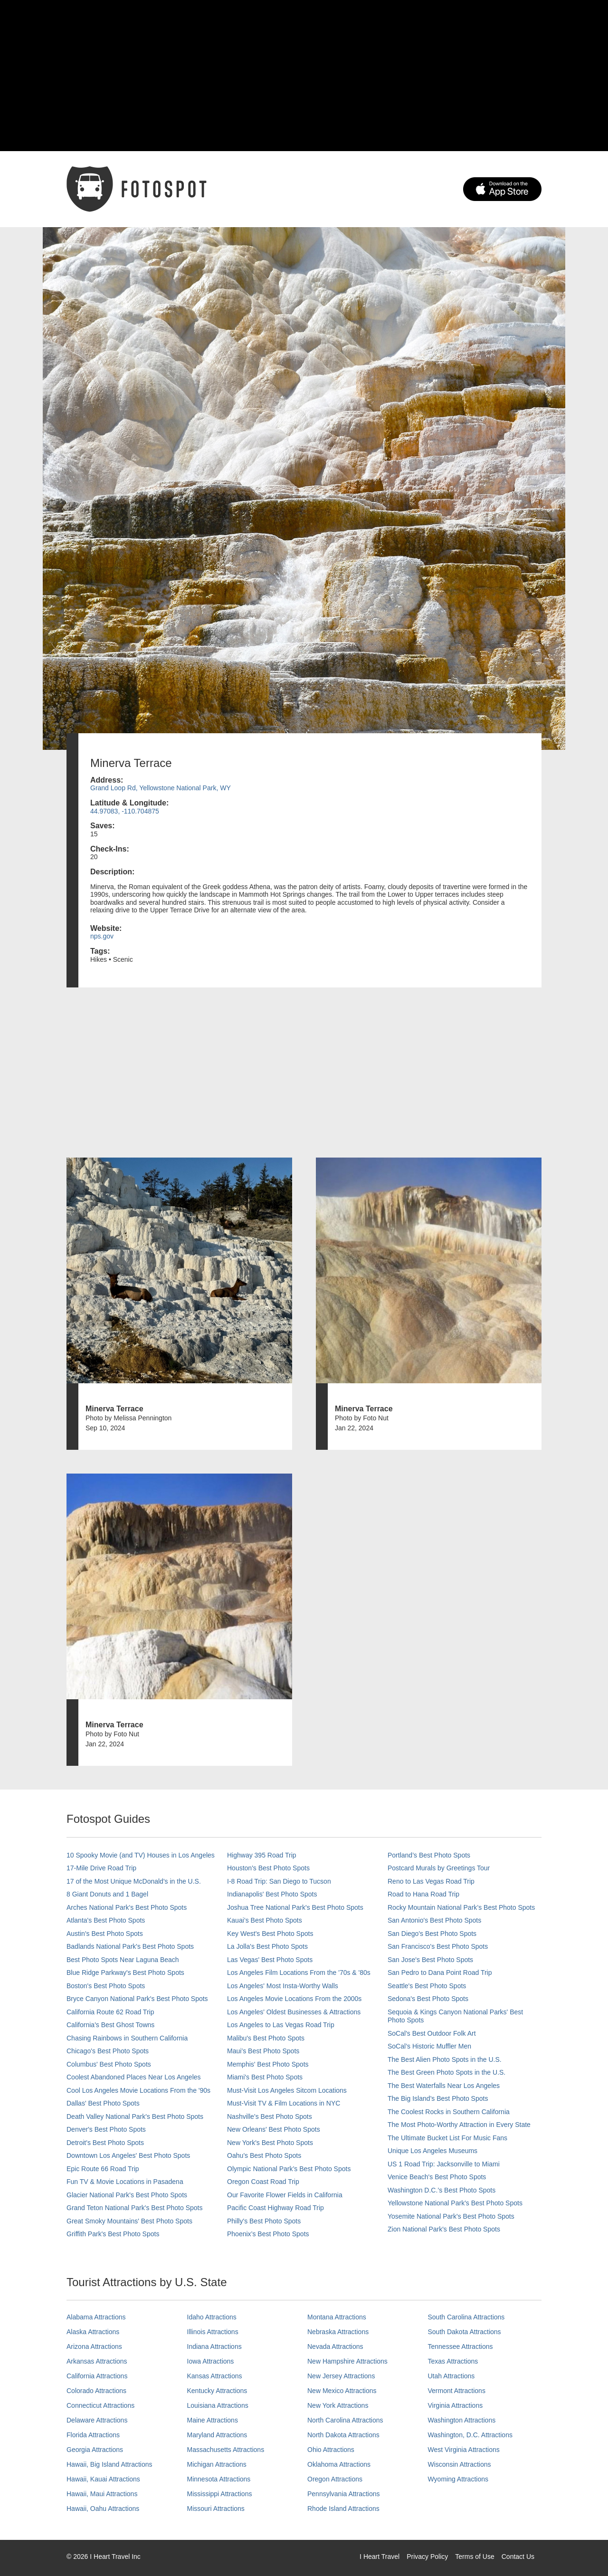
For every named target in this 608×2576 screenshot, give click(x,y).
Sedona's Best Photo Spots (428, 1998)
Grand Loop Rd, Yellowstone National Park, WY (160, 788)
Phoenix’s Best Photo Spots (268, 2234)
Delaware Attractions (96, 2420)
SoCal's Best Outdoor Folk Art (432, 2033)
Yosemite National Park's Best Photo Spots (451, 2216)
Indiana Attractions (214, 2346)
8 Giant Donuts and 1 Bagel (107, 1894)
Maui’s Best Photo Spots (263, 2051)
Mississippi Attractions (219, 2494)
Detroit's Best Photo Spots (105, 2142)
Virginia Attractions (455, 2405)
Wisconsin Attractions (459, 2464)
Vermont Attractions (456, 2390)
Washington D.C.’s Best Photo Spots (441, 2190)
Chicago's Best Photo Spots (107, 2051)
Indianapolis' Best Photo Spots (272, 1894)
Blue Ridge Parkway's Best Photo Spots (125, 1972)
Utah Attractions (451, 2376)
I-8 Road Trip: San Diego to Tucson (279, 1881)
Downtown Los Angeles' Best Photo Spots (128, 2155)
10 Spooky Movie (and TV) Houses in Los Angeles (140, 1855)
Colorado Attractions (96, 2390)
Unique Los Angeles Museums (432, 2151)
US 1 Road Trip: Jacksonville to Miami (444, 2164)
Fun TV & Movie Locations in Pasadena (124, 2181)
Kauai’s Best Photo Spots (264, 1920)
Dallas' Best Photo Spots (103, 2103)
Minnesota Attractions (219, 2479)
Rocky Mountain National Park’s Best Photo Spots (461, 1907)
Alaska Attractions (92, 2332)
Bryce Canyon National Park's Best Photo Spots (137, 1998)
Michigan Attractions (217, 2464)
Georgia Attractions (94, 2449)
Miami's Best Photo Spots (265, 2077)
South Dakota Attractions (464, 2332)
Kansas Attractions (214, 2376)
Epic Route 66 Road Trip (102, 2169)
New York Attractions (337, 2405)
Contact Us (518, 2556)
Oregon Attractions (334, 2479)
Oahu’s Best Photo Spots (264, 2155)
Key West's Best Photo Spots (270, 1933)
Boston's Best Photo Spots (105, 1986)
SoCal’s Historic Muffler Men (429, 2046)
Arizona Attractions (94, 2346)
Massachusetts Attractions (226, 2449)
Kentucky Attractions (217, 2390)
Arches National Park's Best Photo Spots (126, 1907)
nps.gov (102, 936)
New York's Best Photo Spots (270, 2142)
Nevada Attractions (335, 2346)
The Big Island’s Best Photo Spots (438, 2098)
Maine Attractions (212, 2420)
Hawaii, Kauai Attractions (103, 2479)
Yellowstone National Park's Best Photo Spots (455, 2203)
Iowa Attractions (210, 2361)
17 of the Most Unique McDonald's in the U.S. (133, 1881)
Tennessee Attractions (460, 2346)
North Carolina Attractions (345, 2420)
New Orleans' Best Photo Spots (273, 2129)
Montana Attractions (336, 2317)
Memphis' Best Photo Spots (268, 2064)
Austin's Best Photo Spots (104, 1933)
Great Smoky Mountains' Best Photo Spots (129, 2221)
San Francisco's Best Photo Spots (438, 1946)
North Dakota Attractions (343, 2435)
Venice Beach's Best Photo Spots (437, 2177)
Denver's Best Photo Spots (106, 2129)
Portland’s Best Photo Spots (429, 1855)
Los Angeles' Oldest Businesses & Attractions (294, 2012)
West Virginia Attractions (464, 2449)
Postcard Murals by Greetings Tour (439, 1868)
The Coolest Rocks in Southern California (449, 2112)
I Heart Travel (379, 2556)
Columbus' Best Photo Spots (108, 2064)
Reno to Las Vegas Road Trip (431, 1881)
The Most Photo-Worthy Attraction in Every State (459, 2124)
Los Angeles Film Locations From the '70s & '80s (298, 1972)
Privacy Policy (427, 2556)
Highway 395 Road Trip (261, 1855)
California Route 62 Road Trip (110, 2012)
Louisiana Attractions (217, 2405)
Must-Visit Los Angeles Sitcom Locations (287, 2090)
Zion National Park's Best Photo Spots (444, 2229)
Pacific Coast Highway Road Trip (275, 2208)
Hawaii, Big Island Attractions (109, 2464)
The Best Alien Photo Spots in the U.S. (445, 2059)
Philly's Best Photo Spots (264, 2221)
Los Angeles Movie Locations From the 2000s (294, 1998)
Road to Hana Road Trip (423, 1894)
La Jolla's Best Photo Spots (267, 1946)
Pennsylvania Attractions (343, 2494)
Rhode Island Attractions (343, 2508)
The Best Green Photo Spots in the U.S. (446, 2072)
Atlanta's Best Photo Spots (105, 1920)
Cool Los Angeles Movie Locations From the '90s (138, 2090)
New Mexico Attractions (342, 2390)
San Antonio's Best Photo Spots (434, 1920)
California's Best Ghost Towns (110, 2025)
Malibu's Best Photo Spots (265, 2038)
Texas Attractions (453, 2361)
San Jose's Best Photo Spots (430, 1959)
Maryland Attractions (217, 2435)
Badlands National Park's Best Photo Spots (130, 1946)
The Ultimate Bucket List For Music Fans (447, 2138)
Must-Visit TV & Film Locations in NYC (283, 2103)
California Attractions (96, 2376)
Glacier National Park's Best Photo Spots (126, 2195)
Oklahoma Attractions (338, 2464)
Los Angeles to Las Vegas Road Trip (280, 2025)
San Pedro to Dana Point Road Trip (440, 1972)
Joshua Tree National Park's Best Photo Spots (295, 1907)
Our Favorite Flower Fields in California (284, 2195)
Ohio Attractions (330, 2449)
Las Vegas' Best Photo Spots (270, 1959)
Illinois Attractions (212, 2332)
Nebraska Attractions (338, 2332)
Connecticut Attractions (100, 2405)
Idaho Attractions (212, 2317)
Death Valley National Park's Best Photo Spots (134, 2116)
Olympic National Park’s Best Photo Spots (289, 2169)
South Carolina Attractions (466, 2317)
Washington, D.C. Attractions (470, 2435)
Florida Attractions (93, 2435)
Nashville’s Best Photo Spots (269, 2116)
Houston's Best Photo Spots (268, 1868)
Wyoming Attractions (458, 2479)
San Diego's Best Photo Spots (432, 1933)
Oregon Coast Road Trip (263, 2181)
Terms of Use (474, 2556)
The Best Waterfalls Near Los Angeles (444, 2085)
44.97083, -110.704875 (124, 811)
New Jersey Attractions (341, 2376)
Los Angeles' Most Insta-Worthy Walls (282, 1986)
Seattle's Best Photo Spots (427, 1986)
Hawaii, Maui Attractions (101, 2494)
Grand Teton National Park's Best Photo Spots (134, 2208)
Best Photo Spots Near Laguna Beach (122, 1959)
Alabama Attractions (96, 2317)
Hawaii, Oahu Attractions (102, 2508)
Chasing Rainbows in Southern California (127, 2038)
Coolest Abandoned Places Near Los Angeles (133, 2077)
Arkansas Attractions (96, 2361)
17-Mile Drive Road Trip (101, 1868)
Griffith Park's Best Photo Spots (112, 2234)
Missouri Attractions (216, 2508)
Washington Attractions (462, 2420)
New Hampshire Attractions (347, 2361)
